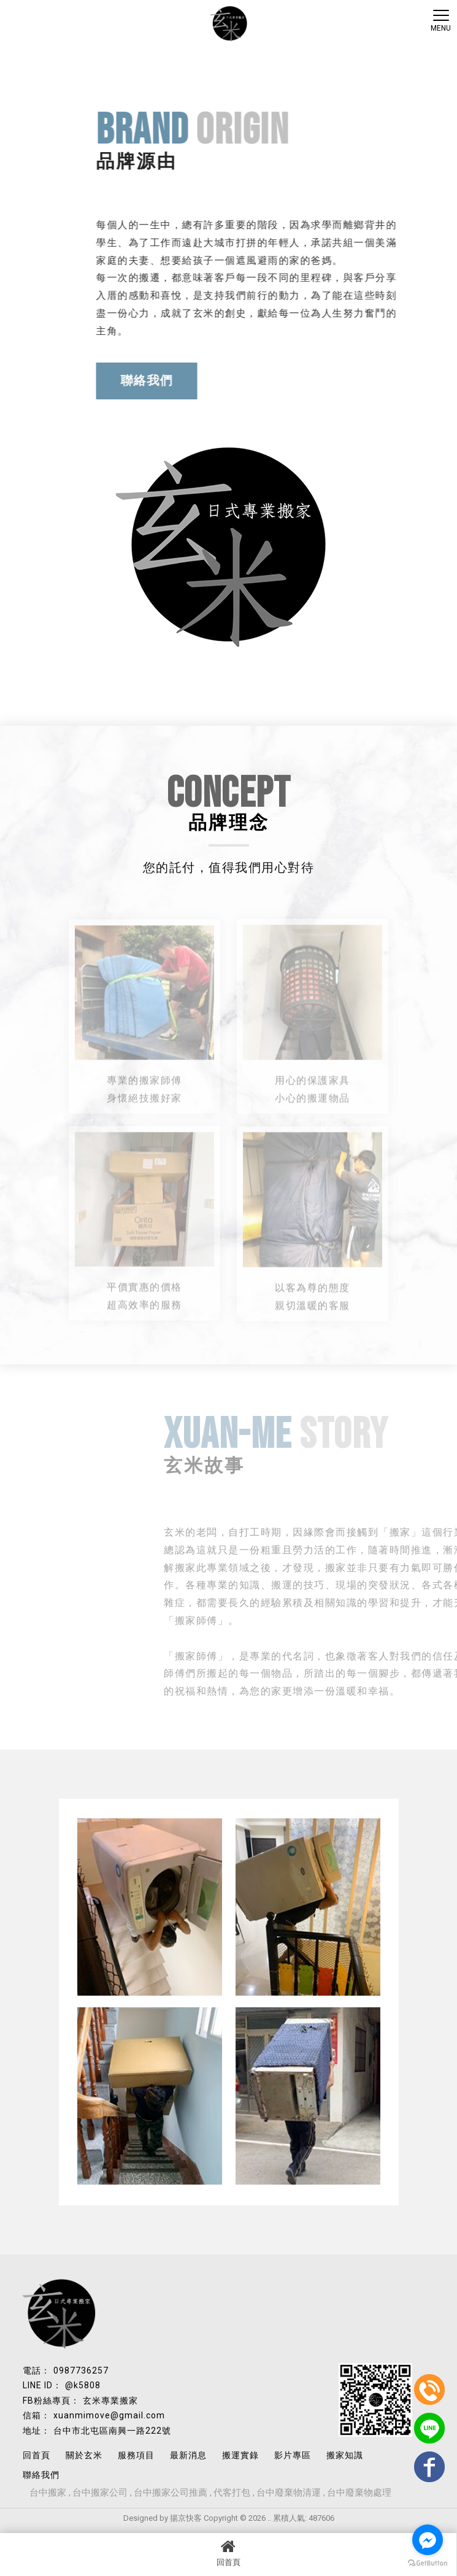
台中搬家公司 (100, 2492)
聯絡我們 (159, 380)
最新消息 (188, 2455)
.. (269, 2518)
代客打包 (231, 2492)
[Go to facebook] (427, 2539)
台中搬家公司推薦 (170, 2492)
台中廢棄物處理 (359, 2492)
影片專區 (292, 2455)
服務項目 (136, 2455)
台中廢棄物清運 (288, 2492)
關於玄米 (84, 2455)
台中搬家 (47, 2492)
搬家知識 (344, 2455)
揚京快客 (186, 2518)
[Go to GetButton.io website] (427, 2563)
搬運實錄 (240, 2455)
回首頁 (228, 2553)
